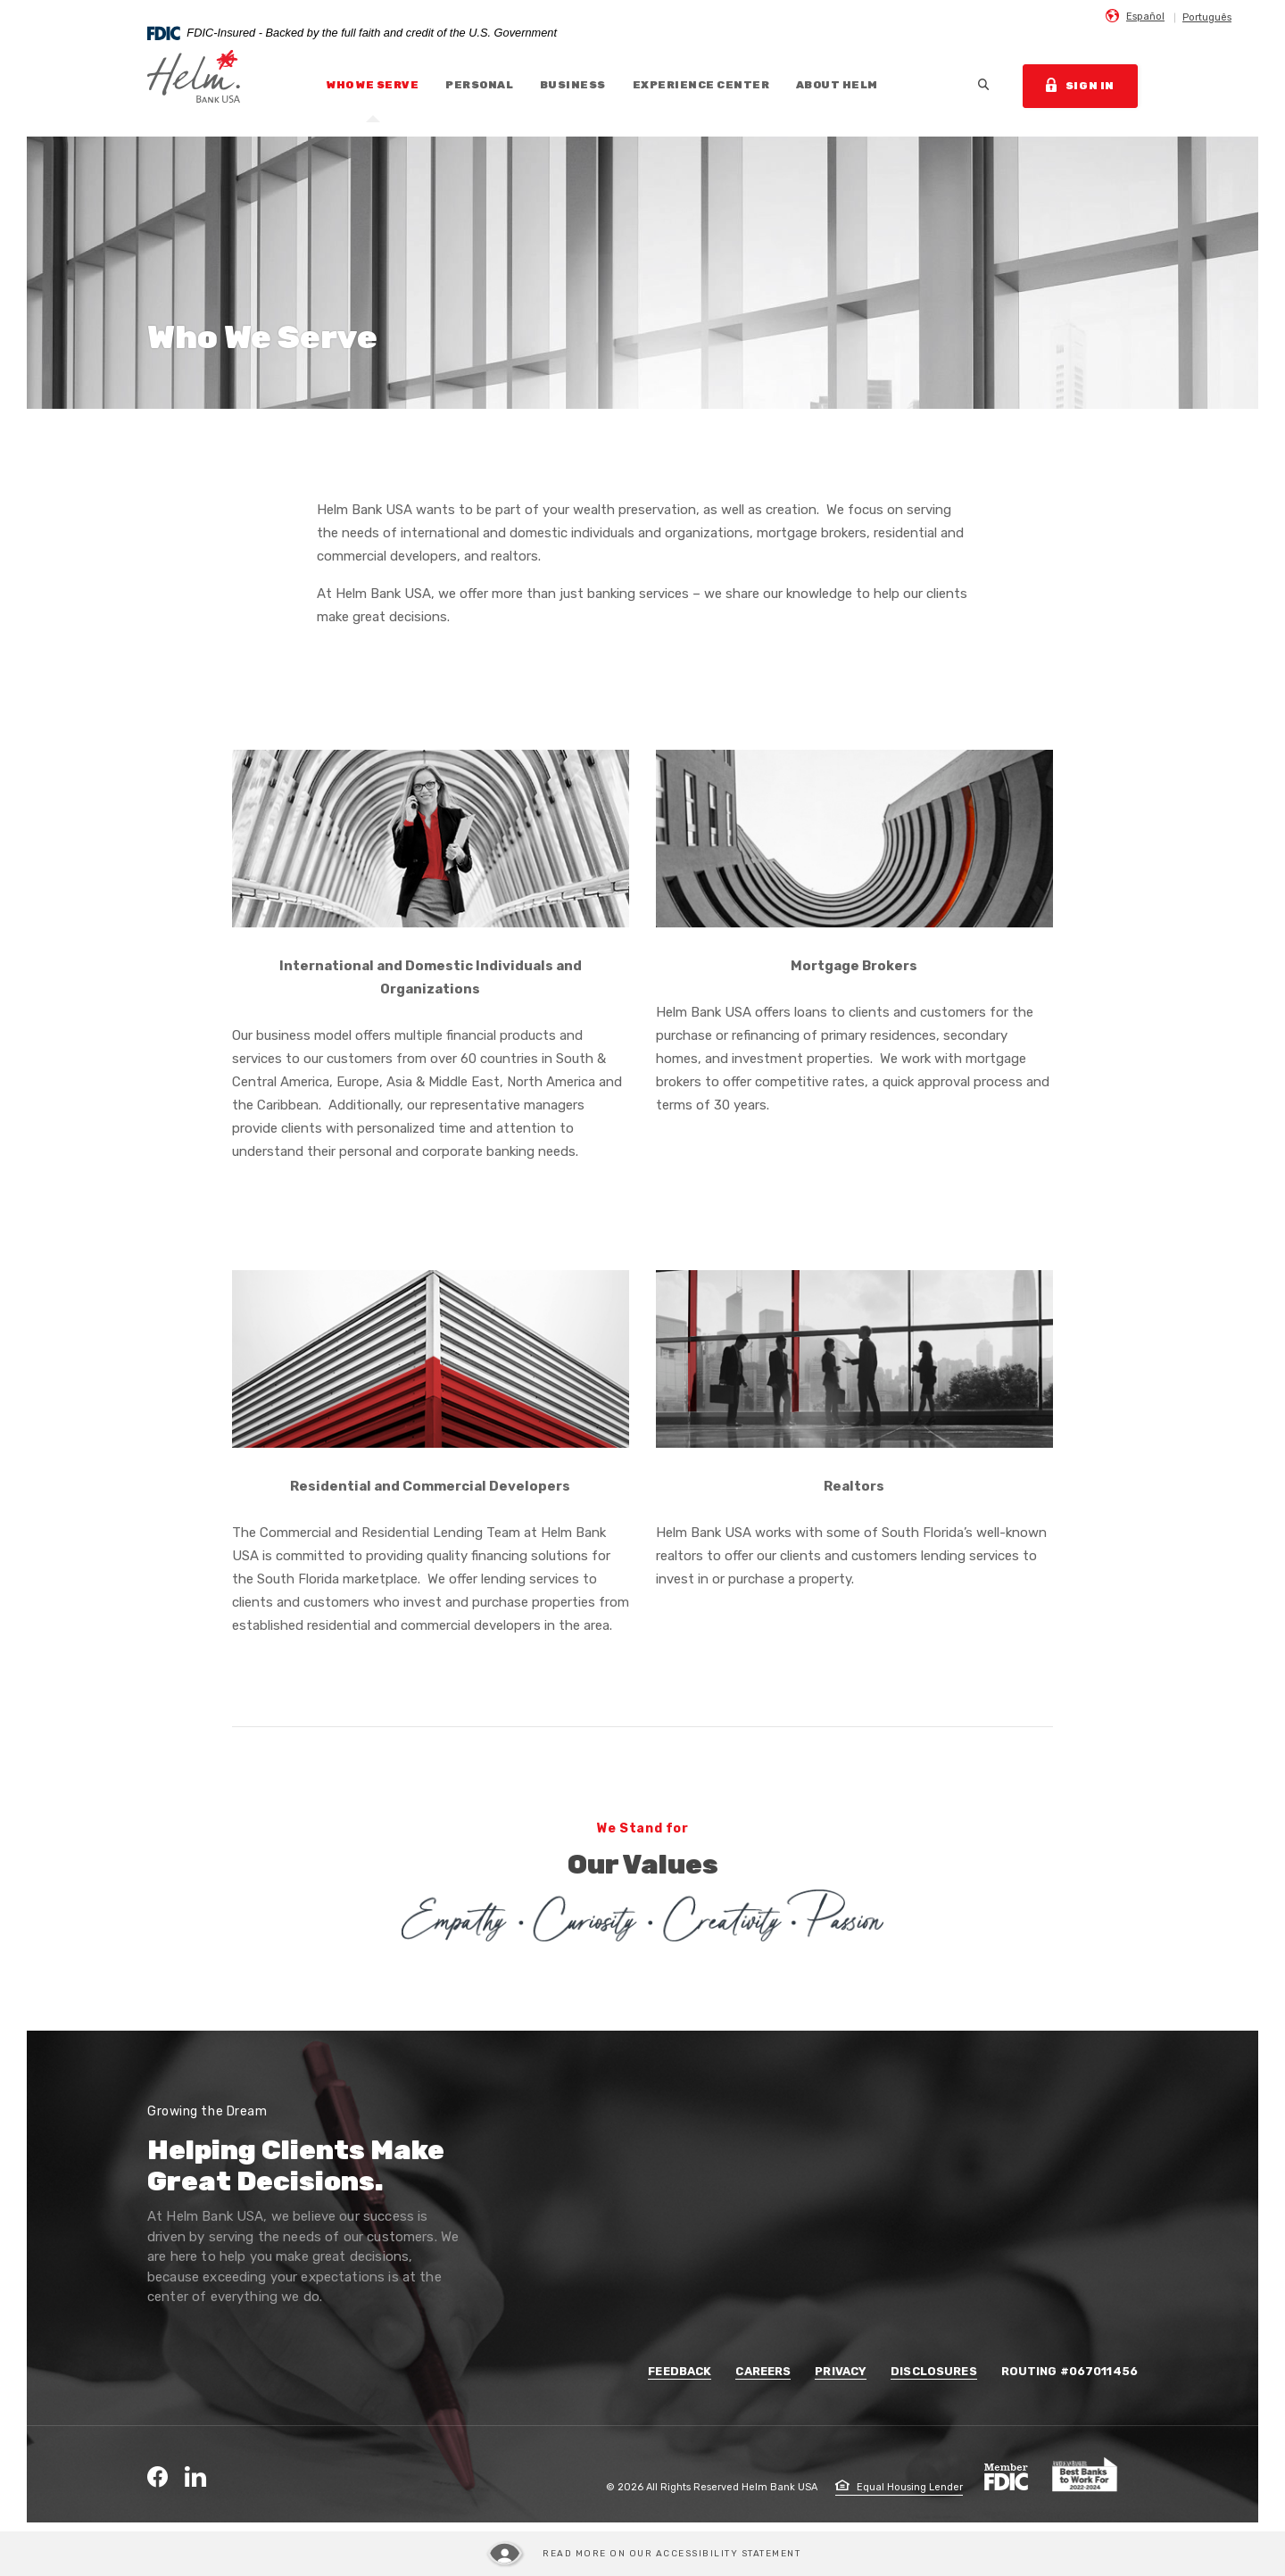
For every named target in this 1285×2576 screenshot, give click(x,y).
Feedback (679, 2371)
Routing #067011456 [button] (1069, 2371)
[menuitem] (1135, 15)
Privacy (840, 2371)
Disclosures (933, 2371)
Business (573, 85)
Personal (479, 85)
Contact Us (22, 1231)
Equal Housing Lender (899, 2486)
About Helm (837, 85)
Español (1145, 16)
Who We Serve (373, 85)
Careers (763, 2371)
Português (1206, 17)
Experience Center (701, 85)
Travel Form (22, 1355)
